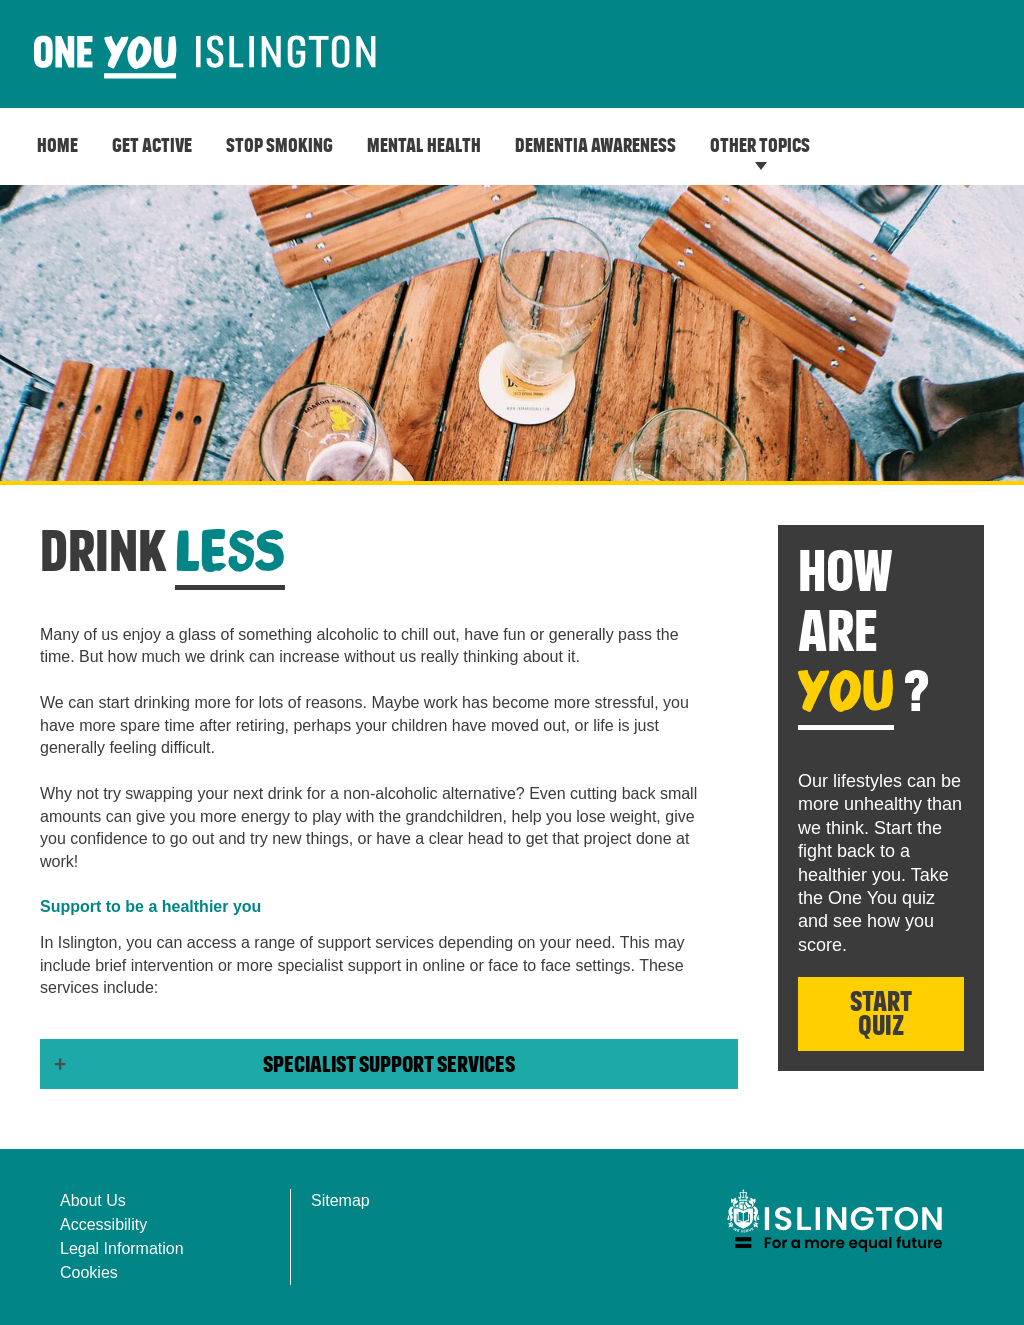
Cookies (89, 1272)
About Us (93, 1200)
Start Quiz (881, 1015)
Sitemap (340, 1200)
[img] (834, 1220)
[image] (205, 58)
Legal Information (122, 1248)
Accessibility (103, 1224)
